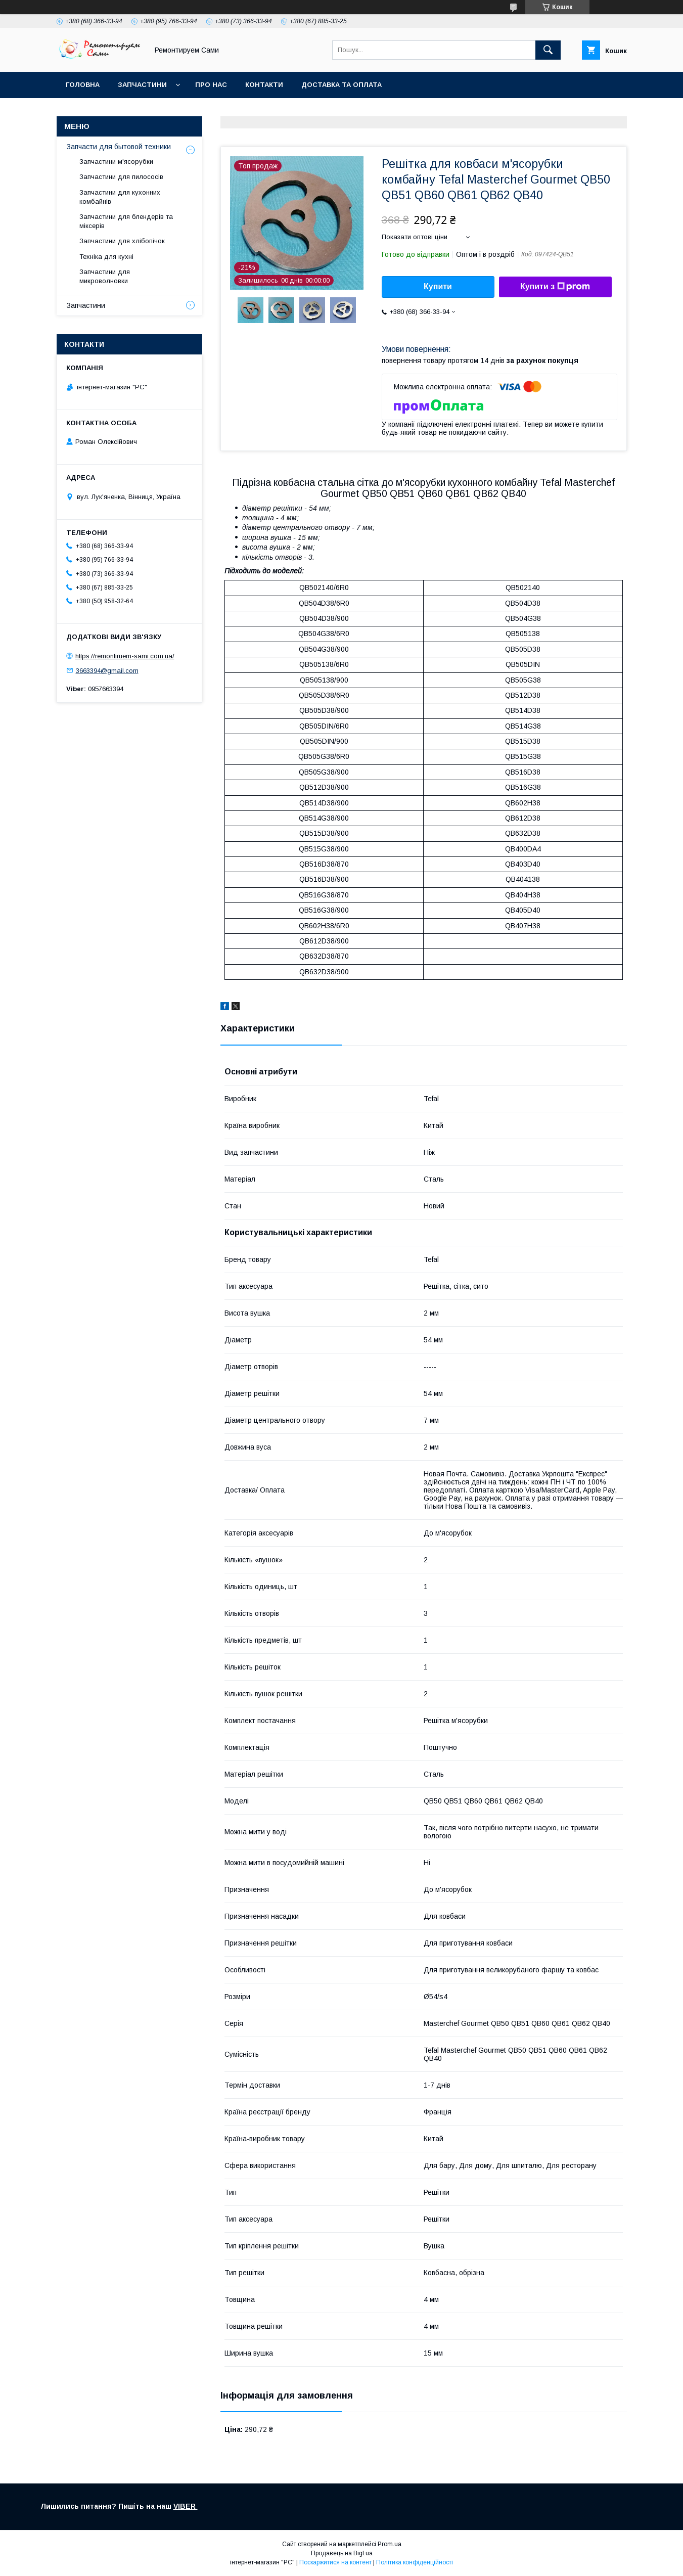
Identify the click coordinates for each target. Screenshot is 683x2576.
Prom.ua (389, 2544)
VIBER (185, 2506)
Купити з (555, 286)
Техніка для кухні (106, 256)
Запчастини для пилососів (121, 176)
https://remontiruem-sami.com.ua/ (124, 656)
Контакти (264, 84)
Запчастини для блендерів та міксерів (126, 221)
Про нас (211, 84)
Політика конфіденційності (414, 2562)
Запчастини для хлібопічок (122, 241)
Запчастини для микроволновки (104, 276)
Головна (83, 84)
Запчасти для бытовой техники (119, 147)
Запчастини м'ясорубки (116, 161)
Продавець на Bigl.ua (342, 2553)
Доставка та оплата (341, 84)
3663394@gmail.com (107, 670)
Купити (438, 286)
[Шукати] (548, 50)
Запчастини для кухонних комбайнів (119, 197)
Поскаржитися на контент (335, 2562)
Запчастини (142, 84)
